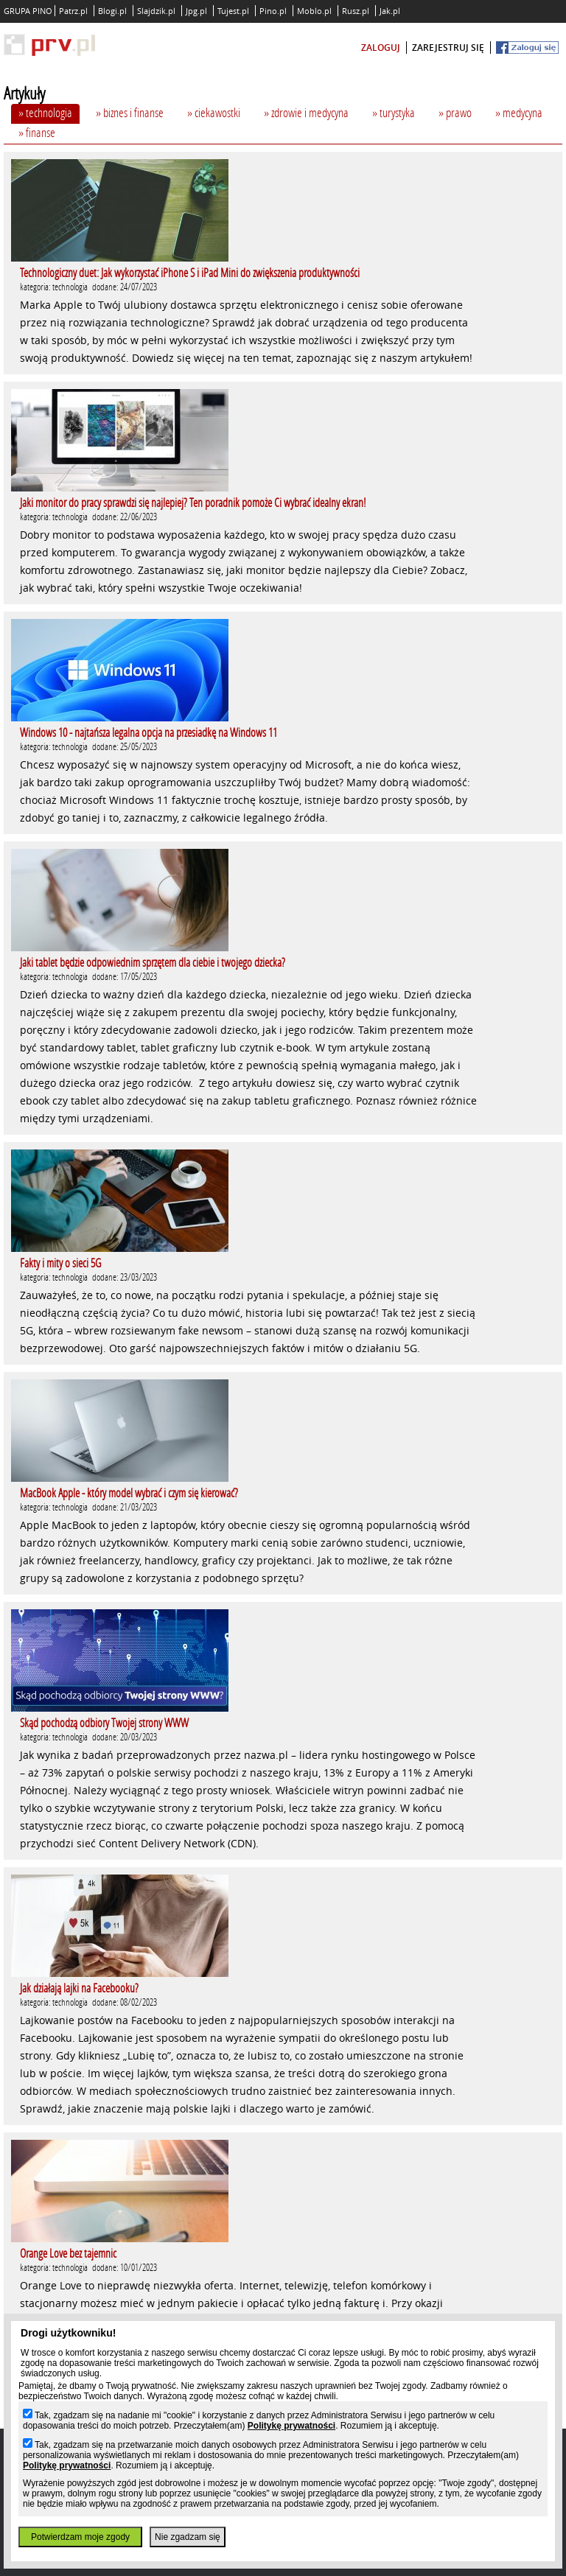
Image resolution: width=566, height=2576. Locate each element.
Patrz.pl (73, 10)
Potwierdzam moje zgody (80, 2537)
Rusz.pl (355, 10)
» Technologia (45, 112)
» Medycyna (518, 112)
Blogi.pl (112, 10)
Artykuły (24, 93)
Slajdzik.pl (156, 10)
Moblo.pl (314, 10)
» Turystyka (393, 112)
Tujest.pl (233, 10)
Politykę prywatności (291, 2426)
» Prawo (455, 112)
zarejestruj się (448, 47)
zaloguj (380, 47)
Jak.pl (390, 10)
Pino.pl (273, 10)
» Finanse (36, 132)
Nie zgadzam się (187, 2537)
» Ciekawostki (213, 112)
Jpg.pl (196, 10)
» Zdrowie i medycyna (306, 112)
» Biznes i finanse (130, 112)
